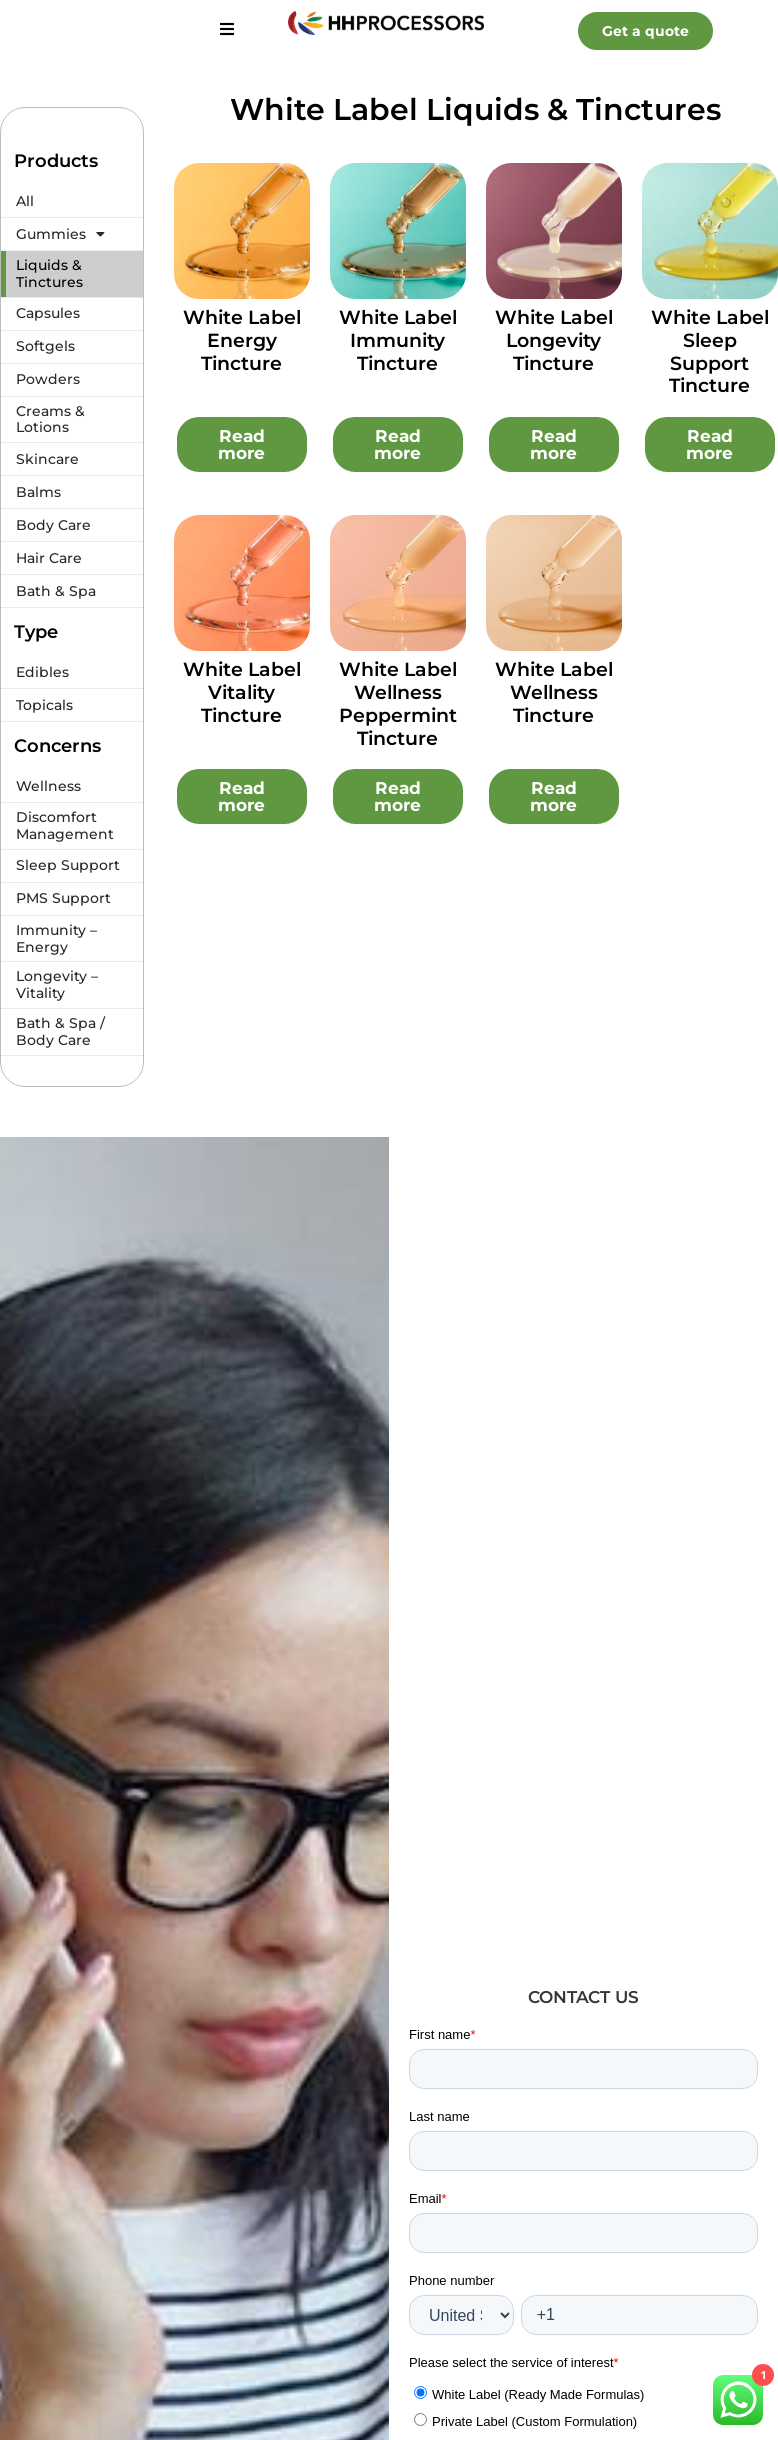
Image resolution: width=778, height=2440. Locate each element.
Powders (48, 379)
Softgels (45, 346)
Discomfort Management (65, 825)
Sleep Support (68, 865)
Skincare (47, 459)
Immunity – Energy (56, 938)
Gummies (60, 234)
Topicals (44, 705)
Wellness (48, 786)
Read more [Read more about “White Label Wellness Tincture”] (553, 796)
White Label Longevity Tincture (554, 340)
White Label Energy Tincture (242, 340)
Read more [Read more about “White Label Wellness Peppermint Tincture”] (397, 796)
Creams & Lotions (50, 419)
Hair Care (49, 558)
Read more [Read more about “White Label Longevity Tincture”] (553, 444)
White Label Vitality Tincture (242, 692)
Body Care (53, 525)
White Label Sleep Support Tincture (710, 351)
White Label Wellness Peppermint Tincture (398, 703)
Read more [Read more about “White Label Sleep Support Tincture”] (709, 444)
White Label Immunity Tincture (398, 340)
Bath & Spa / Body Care (60, 1031)
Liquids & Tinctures (49, 273)
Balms (38, 492)
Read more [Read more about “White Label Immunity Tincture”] (397, 444)
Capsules (48, 313)
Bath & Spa (56, 591)
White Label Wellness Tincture (554, 692)
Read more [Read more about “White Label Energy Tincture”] (241, 444)
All (25, 201)
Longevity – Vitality (57, 984)
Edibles (42, 672)
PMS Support (63, 898)
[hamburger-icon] (226, 30)
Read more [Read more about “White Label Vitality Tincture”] (241, 796)
